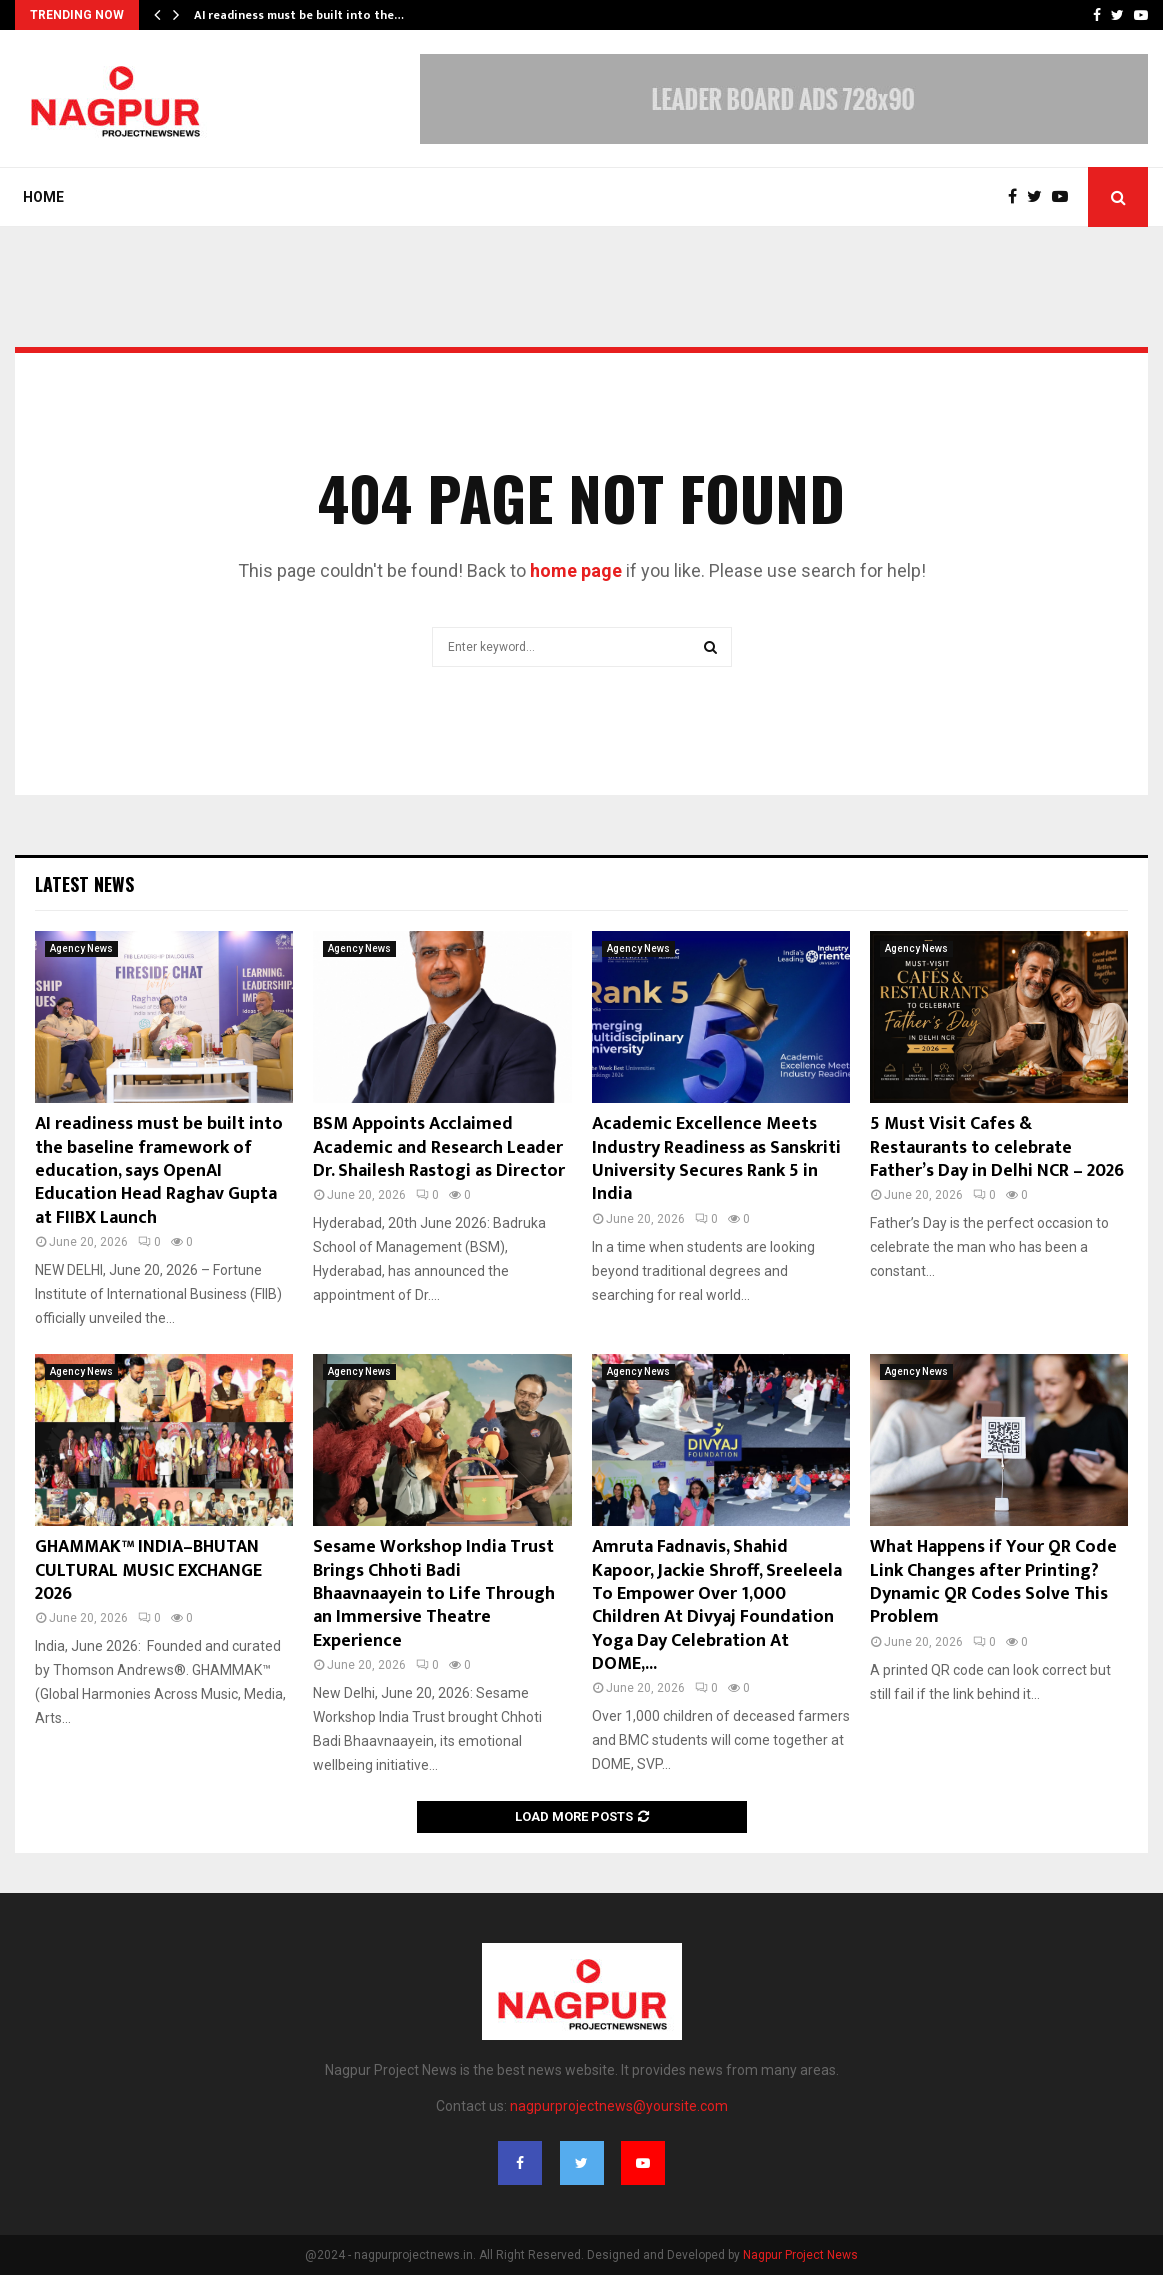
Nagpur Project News (800, 2255)
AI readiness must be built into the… (299, 15)
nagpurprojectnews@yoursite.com (619, 2106)
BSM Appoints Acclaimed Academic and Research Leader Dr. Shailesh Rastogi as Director (439, 1147)
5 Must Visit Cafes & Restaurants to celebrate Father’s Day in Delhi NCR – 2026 (997, 1147)
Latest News (84, 884)
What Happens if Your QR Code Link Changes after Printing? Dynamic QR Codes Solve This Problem (993, 1582)
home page (576, 570)
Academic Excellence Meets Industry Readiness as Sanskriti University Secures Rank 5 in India (716, 1159)
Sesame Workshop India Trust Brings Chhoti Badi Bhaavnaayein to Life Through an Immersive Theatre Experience (434, 1594)
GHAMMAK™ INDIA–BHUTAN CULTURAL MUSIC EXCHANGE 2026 (148, 1570)
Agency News (81, 948)
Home (43, 197)
